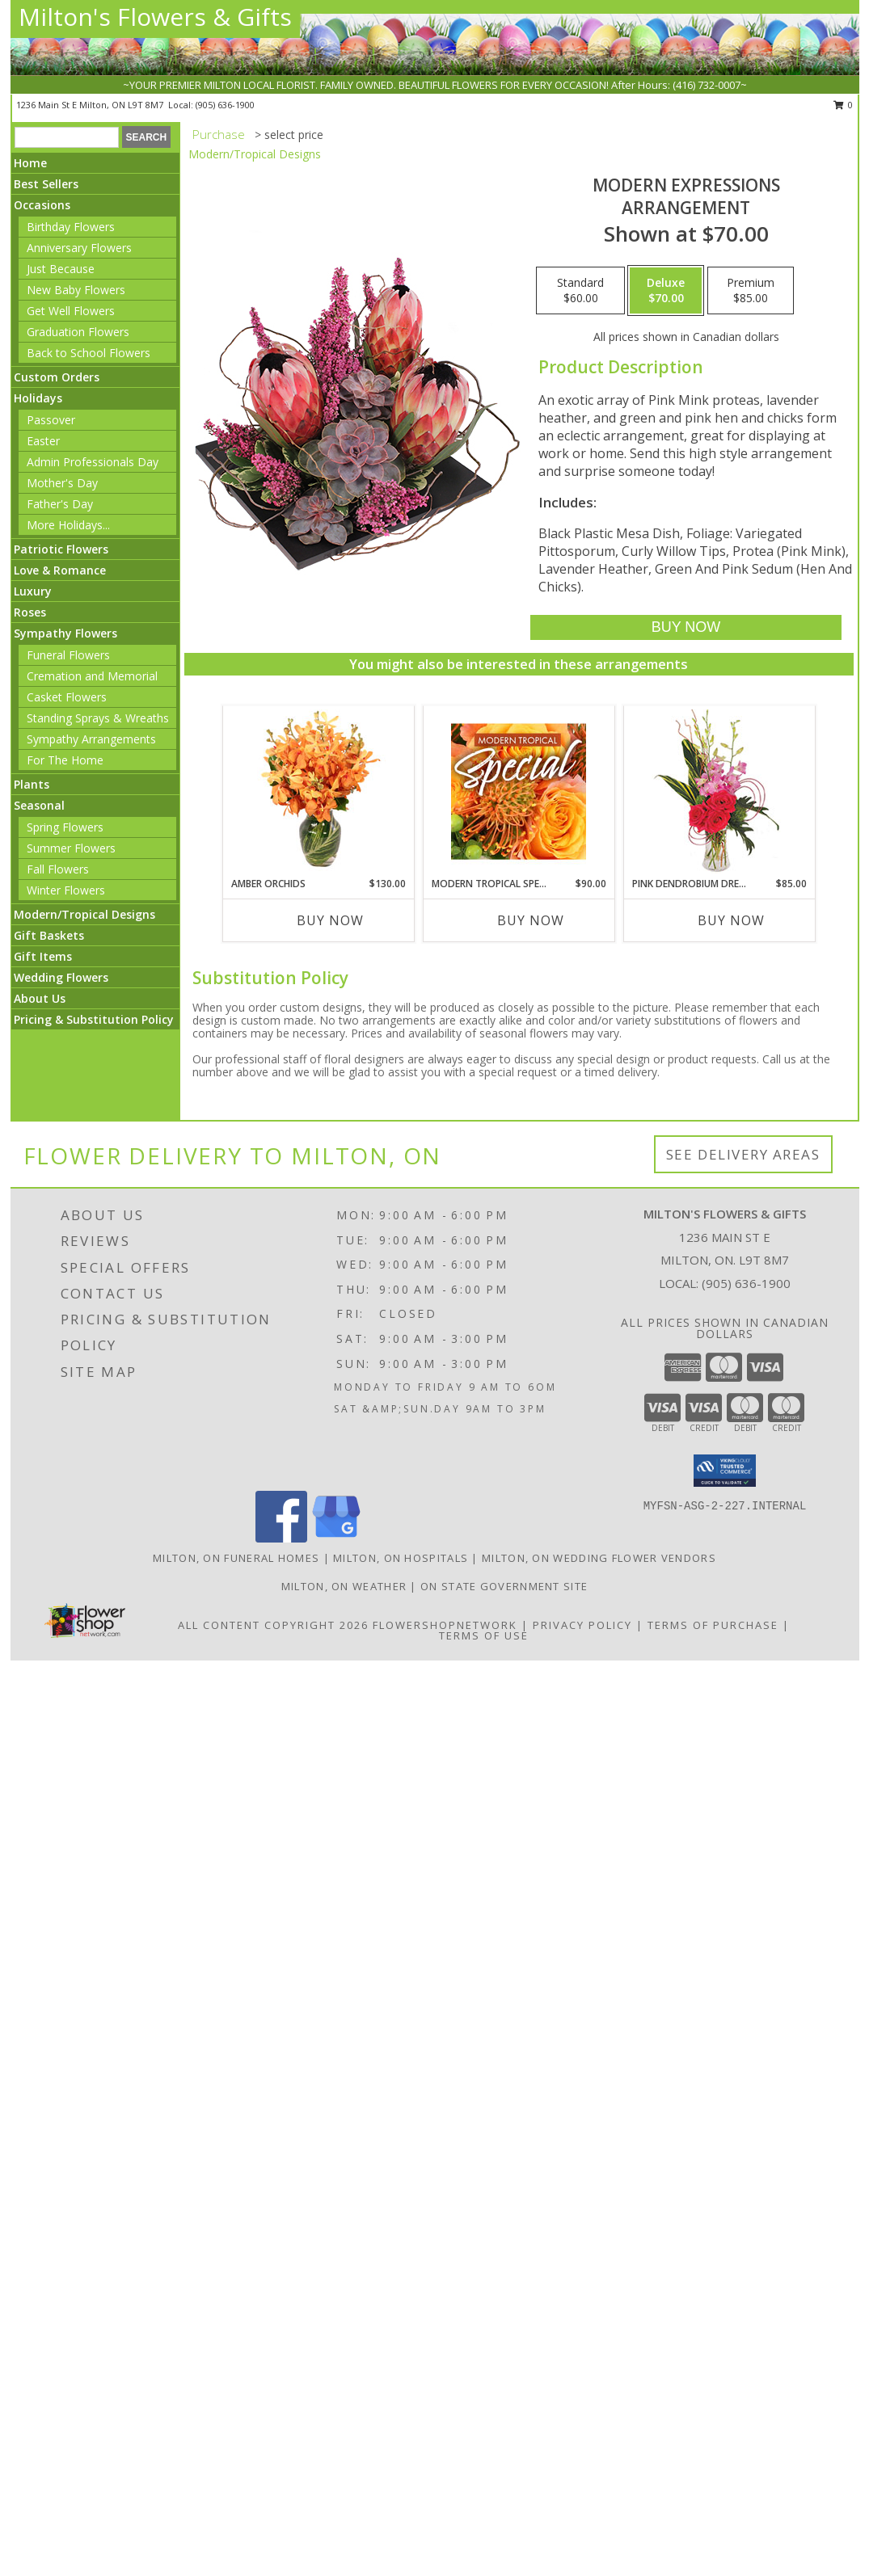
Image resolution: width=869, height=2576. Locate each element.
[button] (725, 1470)
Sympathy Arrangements (91, 739)
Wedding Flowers (61, 977)
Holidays (38, 398)
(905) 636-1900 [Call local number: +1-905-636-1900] (225, 105)
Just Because (61, 268)
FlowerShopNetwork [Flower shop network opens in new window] (445, 1625)
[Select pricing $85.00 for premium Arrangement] (750, 290)
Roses (30, 612)
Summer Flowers (71, 848)
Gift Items (43, 956)
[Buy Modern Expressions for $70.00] (686, 627)
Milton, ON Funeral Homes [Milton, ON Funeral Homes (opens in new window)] (236, 1558)
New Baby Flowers (76, 289)
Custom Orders (56, 377)
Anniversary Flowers (79, 247)
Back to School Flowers (88, 352)
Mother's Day (62, 482)
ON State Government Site (504, 1586)
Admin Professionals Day (92, 461)
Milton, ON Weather (344, 1586)
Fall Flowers (58, 869)
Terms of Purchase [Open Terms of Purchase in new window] (713, 1625)
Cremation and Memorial (92, 676)
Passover (51, 419)
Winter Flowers (66, 890)
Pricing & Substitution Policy (94, 1019)
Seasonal (39, 805)
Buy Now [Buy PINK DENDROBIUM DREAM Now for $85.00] (731, 920)
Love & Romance (60, 570)
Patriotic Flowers (61, 549)
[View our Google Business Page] (336, 1538)
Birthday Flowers (71, 226)
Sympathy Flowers (65, 633)
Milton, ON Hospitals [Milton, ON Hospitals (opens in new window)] (400, 1558)
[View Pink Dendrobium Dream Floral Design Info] (719, 791)
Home (30, 162)
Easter (43, 440)
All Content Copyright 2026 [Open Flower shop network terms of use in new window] (273, 1625)
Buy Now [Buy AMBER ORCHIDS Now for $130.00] (330, 920)
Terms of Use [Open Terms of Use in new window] (484, 1635)
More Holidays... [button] (68, 524)
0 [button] (843, 105)
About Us (39, 998)
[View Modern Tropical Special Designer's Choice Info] (518, 791)
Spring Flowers (65, 827)
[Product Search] (67, 137)
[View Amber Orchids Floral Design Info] (318, 791)
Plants (31, 784)
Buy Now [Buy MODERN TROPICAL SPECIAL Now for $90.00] (530, 920)
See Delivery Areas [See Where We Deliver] (743, 1154)
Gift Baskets (49, 935)
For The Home (65, 760)
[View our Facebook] (281, 1538)
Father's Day (60, 503)
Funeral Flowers (68, 655)
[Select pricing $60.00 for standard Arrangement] (580, 290)
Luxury (33, 591)
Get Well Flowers (71, 310)
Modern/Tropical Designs (84, 914)
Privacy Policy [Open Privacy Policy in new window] (582, 1625)
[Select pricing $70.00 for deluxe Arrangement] (666, 290)
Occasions (42, 205)
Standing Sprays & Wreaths (98, 718)
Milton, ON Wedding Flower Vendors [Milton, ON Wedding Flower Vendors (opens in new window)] (599, 1558)
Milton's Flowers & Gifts (155, 16)
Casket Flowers (67, 697)
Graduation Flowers (78, 331)
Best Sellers (46, 184)
